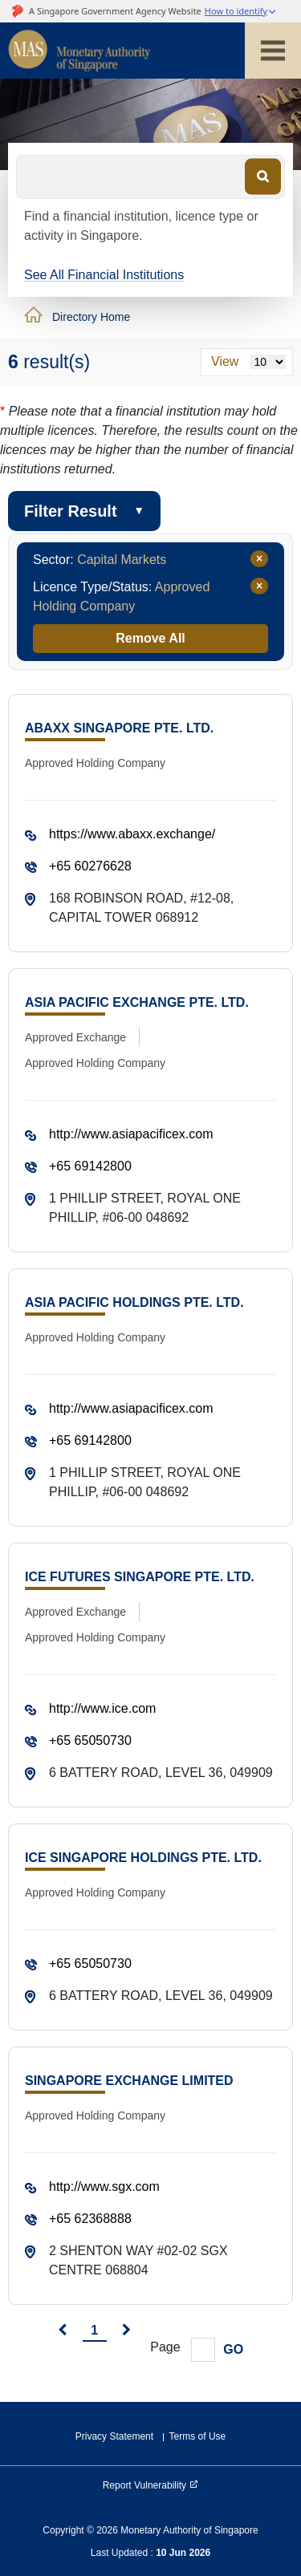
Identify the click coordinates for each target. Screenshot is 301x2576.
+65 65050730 (90, 1740)
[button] (241, 11)
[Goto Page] (203, 2350)
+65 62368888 (90, 2218)
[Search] (263, 176)
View (224, 361)
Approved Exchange (75, 1037)
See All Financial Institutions (104, 275)
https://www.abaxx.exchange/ (132, 834)
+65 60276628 (90, 866)
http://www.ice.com (102, 1708)
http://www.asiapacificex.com (131, 1134)
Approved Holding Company (95, 763)
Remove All (150, 638)
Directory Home (91, 316)
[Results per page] (268, 362)
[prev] (62, 2330)
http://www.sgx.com (104, 2186)
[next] (126, 2330)
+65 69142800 (90, 1166)
